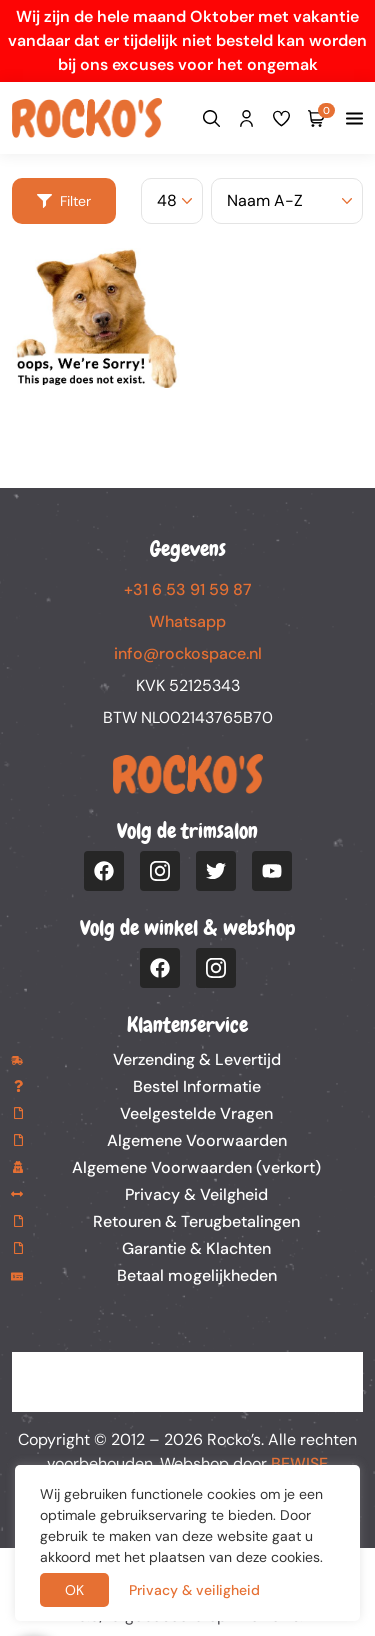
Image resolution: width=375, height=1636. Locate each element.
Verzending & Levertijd (197, 1059)
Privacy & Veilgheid (196, 1194)
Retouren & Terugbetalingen (196, 1221)
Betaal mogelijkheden (197, 1275)
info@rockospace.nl (188, 653)
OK (74, 1590)
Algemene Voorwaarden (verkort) (196, 1167)
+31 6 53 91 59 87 (188, 589)
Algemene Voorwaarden (197, 1140)
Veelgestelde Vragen (196, 1113)
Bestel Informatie (197, 1086)
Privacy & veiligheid (194, 1590)
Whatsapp (187, 621)
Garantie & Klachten (196, 1248)
